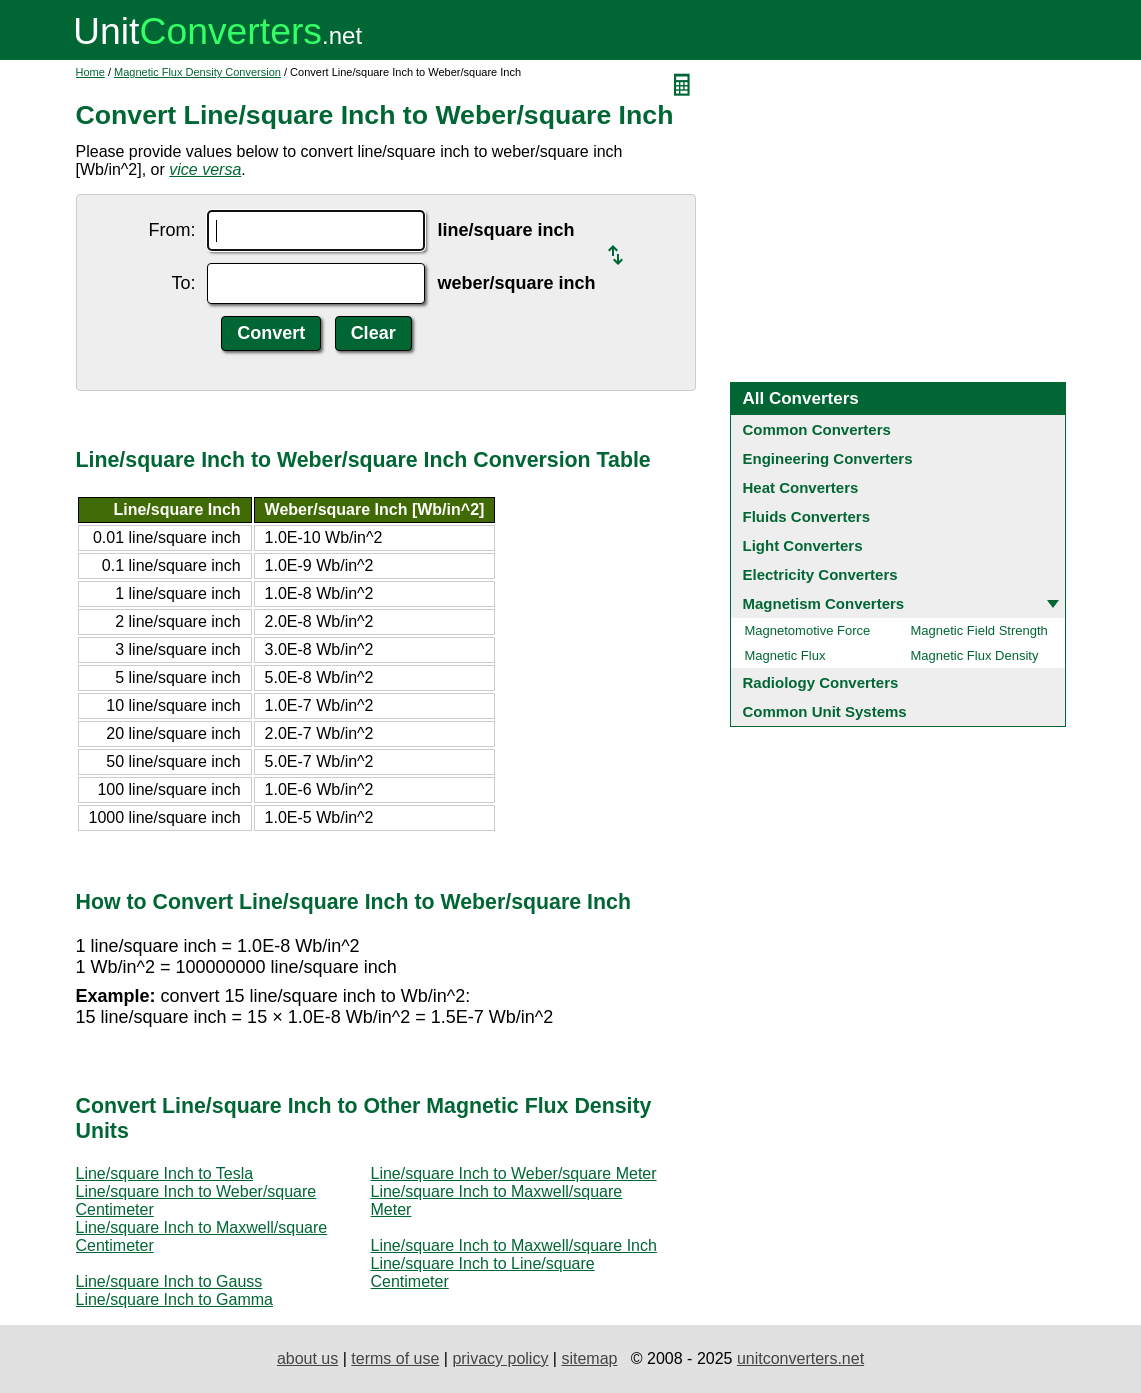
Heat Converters (801, 487)
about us (307, 1358)
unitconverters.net (800, 1358)
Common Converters (817, 429)
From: (171, 230)
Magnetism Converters (824, 603)
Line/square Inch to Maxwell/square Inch (514, 1245)
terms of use (395, 1358)
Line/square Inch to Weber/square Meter (514, 1173)
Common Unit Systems (825, 711)
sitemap (589, 1358)
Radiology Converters (821, 682)
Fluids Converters (807, 516)
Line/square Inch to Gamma (174, 1299)
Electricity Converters (820, 574)
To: (183, 283)
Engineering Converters (828, 458)
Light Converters (803, 545)
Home (90, 72)
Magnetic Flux (785, 655)
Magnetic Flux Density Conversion (197, 72)
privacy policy (500, 1358)
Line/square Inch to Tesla (165, 1173)
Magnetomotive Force (808, 630)
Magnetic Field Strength (979, 630)
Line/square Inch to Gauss (169, 1281)
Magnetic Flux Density (975, 655)
